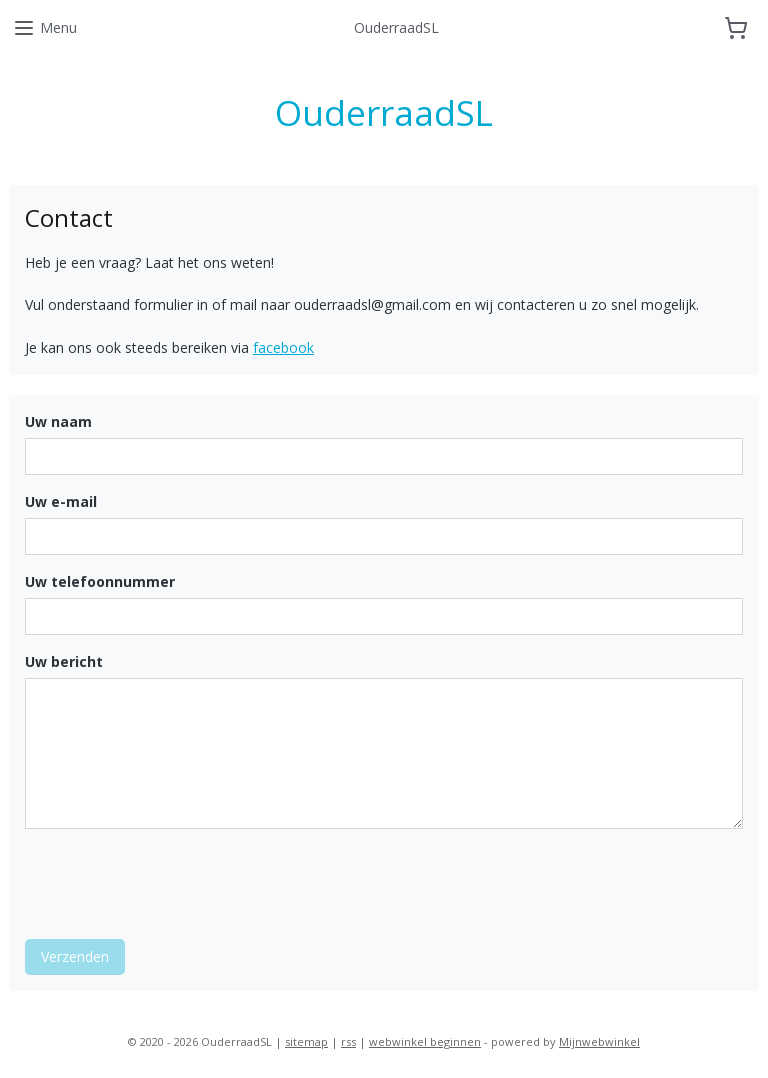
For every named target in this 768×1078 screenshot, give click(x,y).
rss (348, 1041)
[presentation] (177, 883)
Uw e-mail (61, 501)
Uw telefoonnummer (100, 581)
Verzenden (75, 955)
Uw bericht (64, 660)
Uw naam (58, 421)
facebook (283, 347)
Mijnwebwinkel (599, 1041)
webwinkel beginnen (425, 1041)
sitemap (306, 1041)
